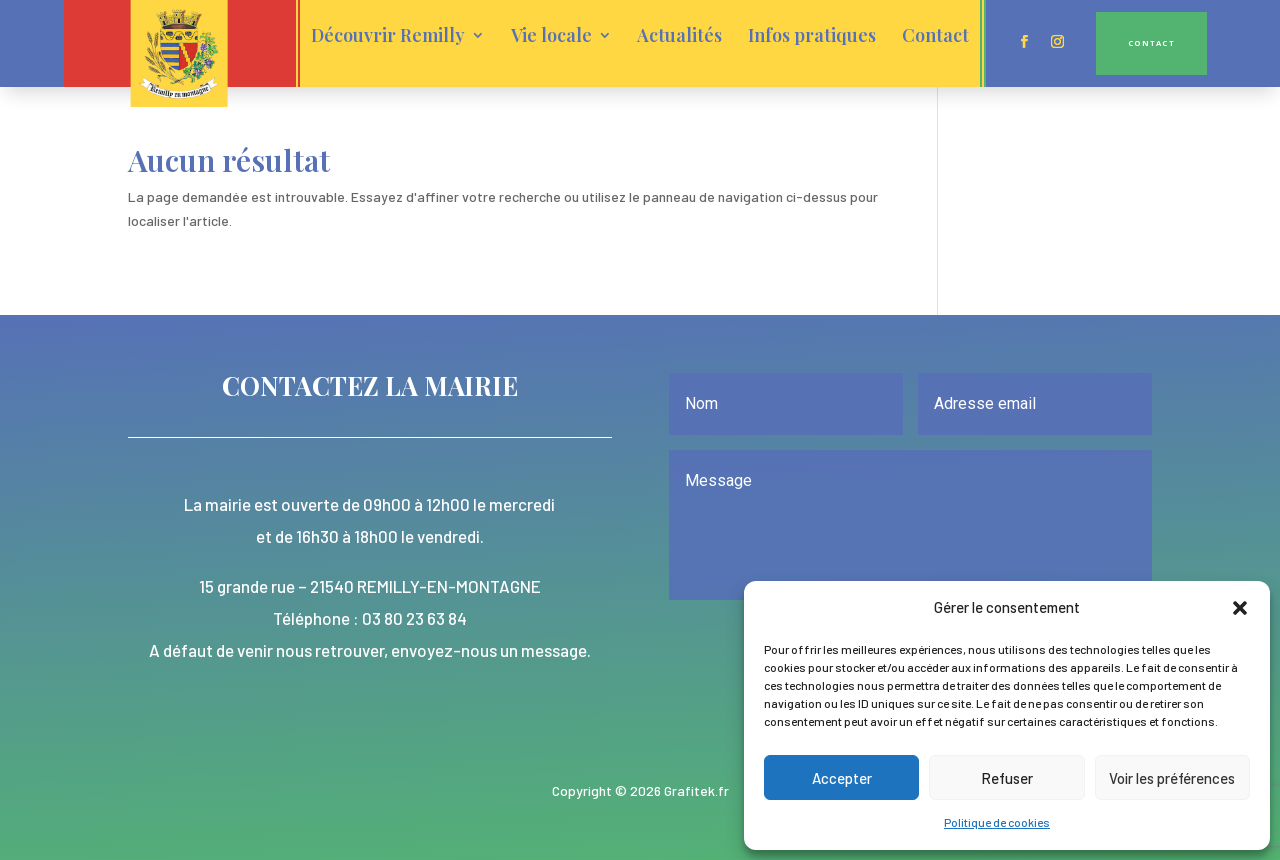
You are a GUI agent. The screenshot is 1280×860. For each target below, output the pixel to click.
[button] (1240, 608)
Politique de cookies (997, 822)
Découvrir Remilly (388, 37)
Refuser (1007, 778)
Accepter (842, 778)
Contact (935, 37)
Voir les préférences (1172, 778)
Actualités (679, 37)
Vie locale (551, 37)
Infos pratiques (812, 37)
